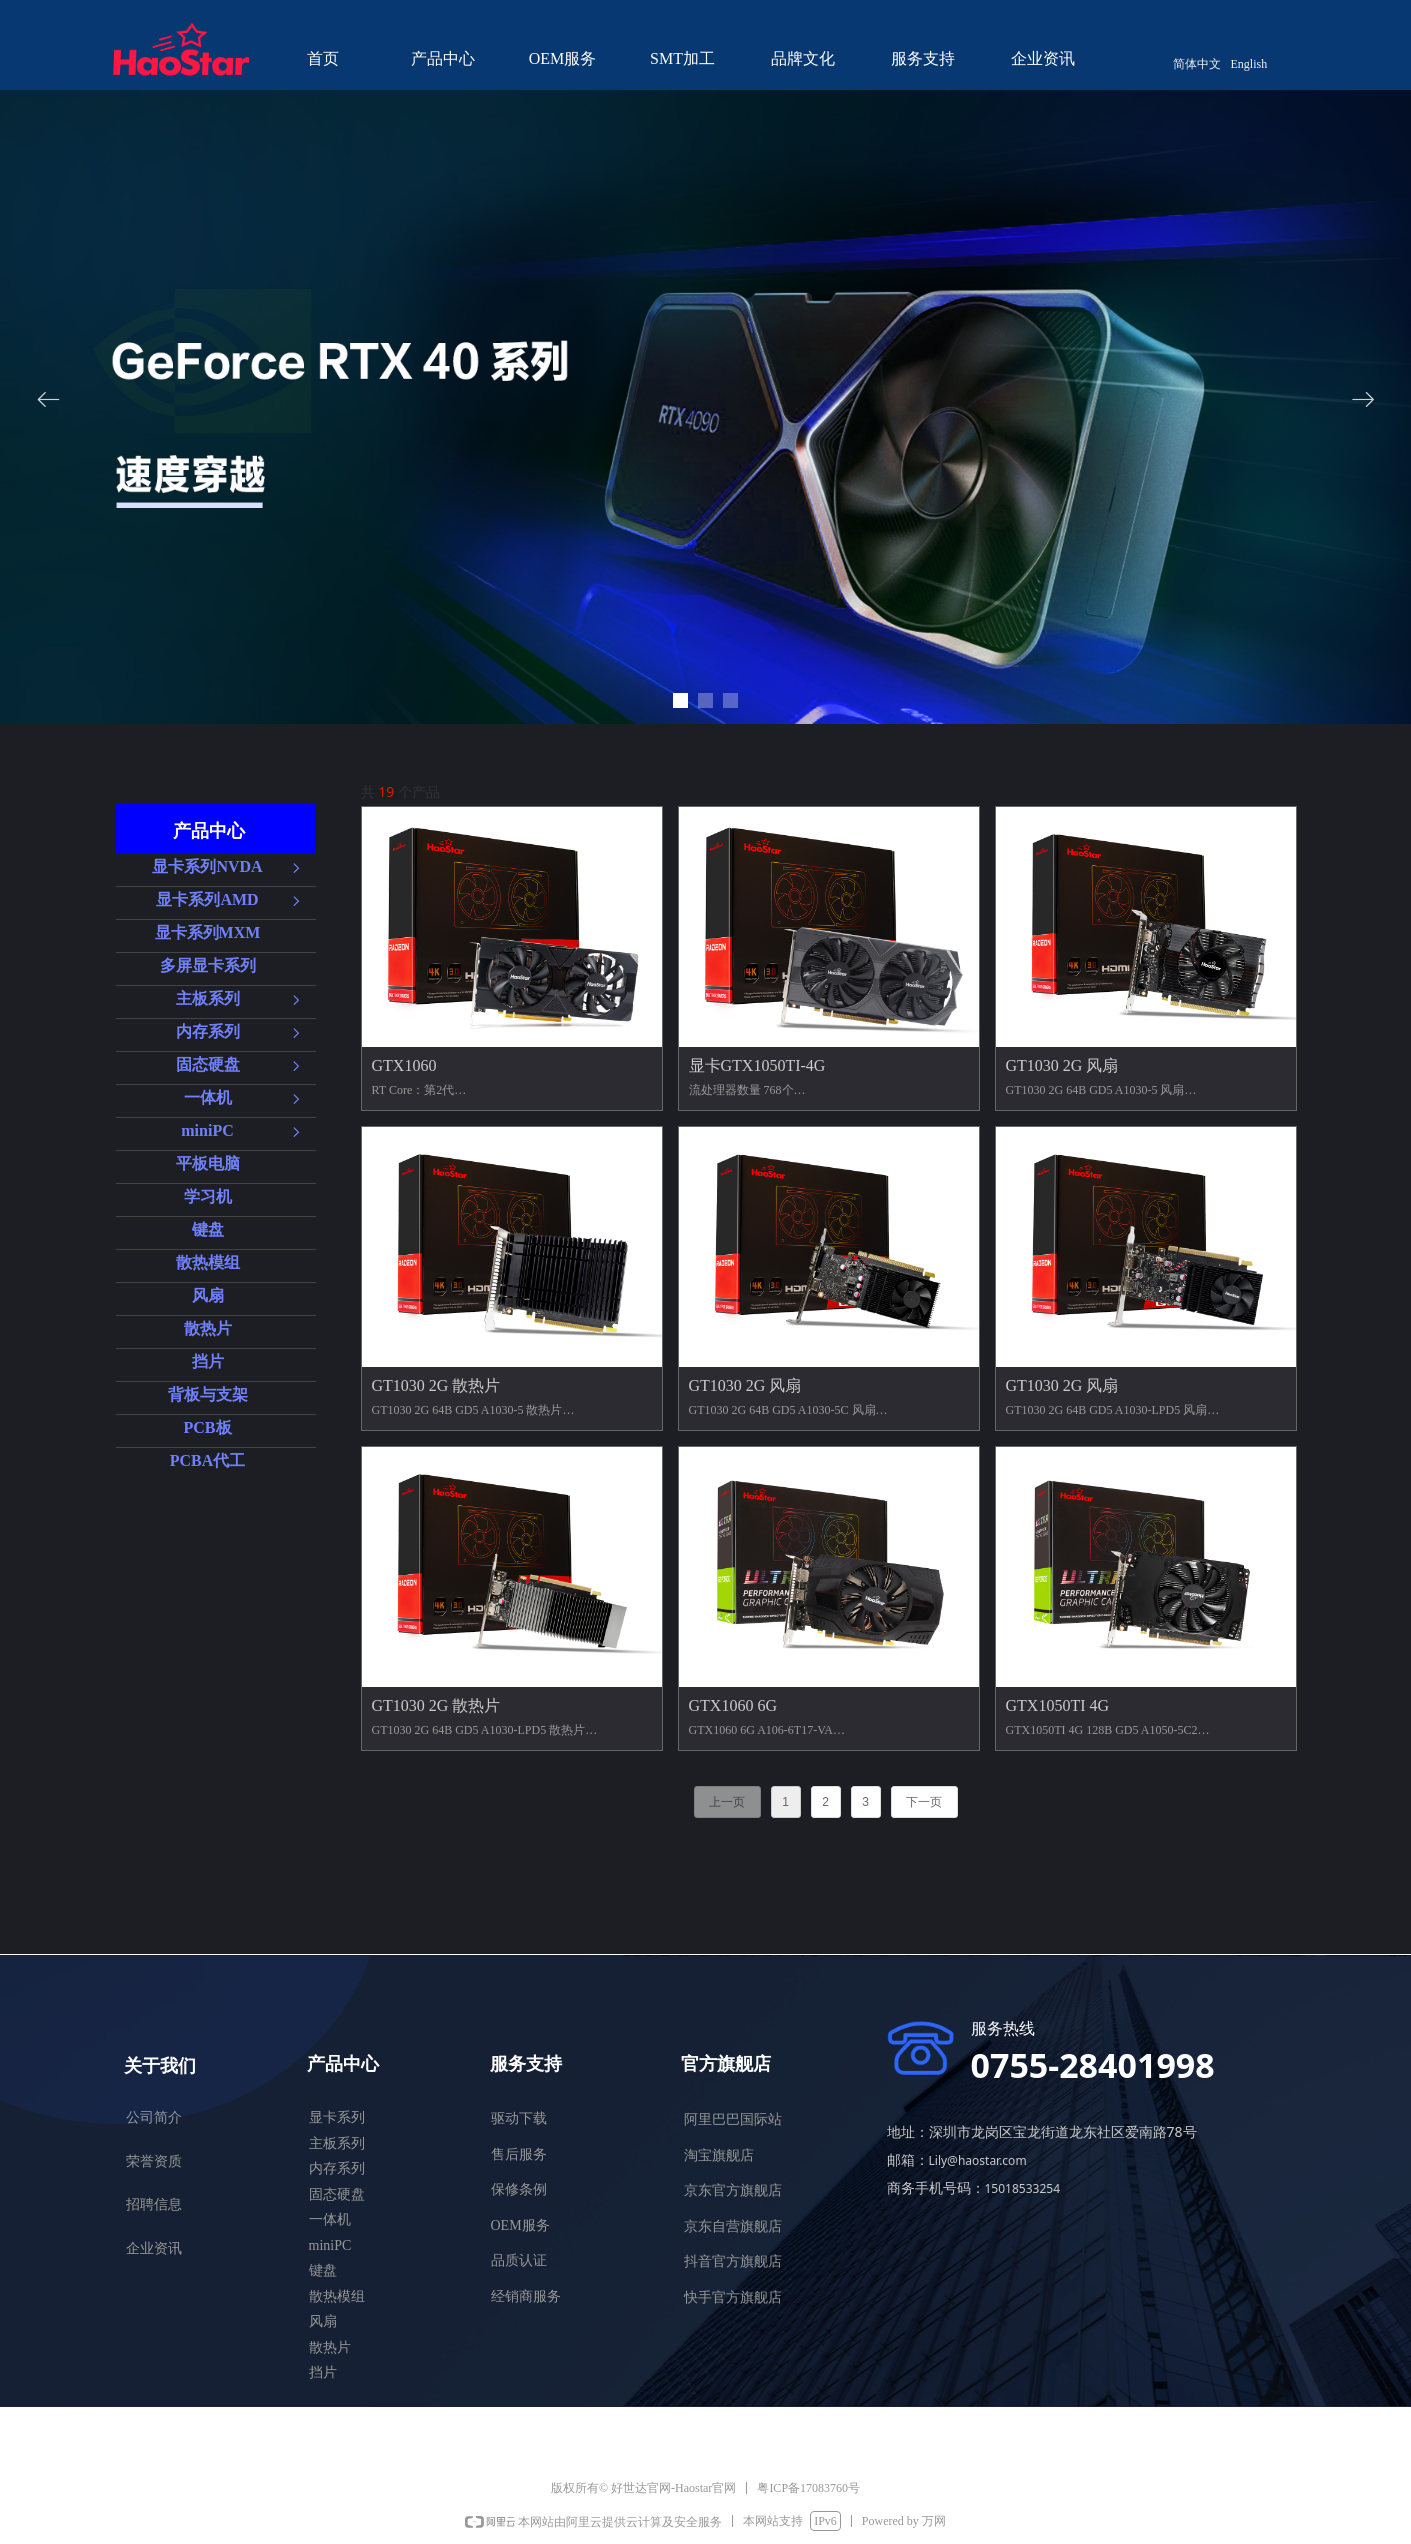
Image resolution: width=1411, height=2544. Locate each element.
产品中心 (443, 58)
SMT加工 (682, 58)
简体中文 (1197, 64)
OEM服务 (563, 58)
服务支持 (923, 58)
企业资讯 (1043, 58)
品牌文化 (803, 58)
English (1249, 64)
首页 (323, 58)
